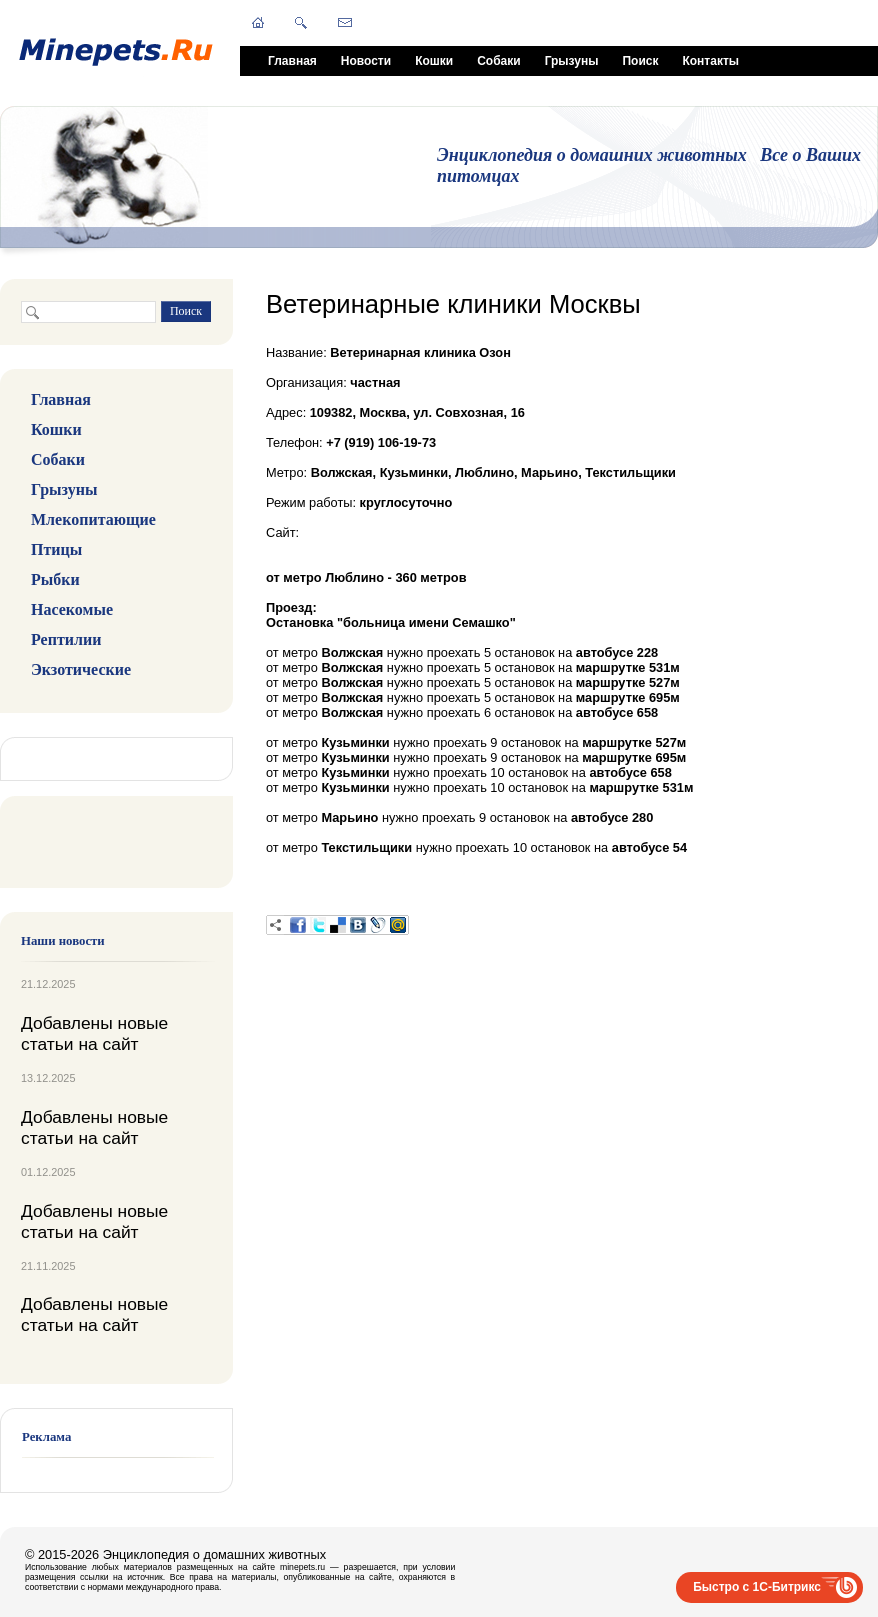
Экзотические (81, 669)
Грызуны (572, 61)
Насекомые (72, 609)
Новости (366, 61)
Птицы (56, 549)
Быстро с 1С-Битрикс (757, 1587)
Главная (292, 61)
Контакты (710, 61)
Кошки (434, 61)
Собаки (498, 61)
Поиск (640, 61)
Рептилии (66, 639)
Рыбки (55, 579)
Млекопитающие (93, 519)
